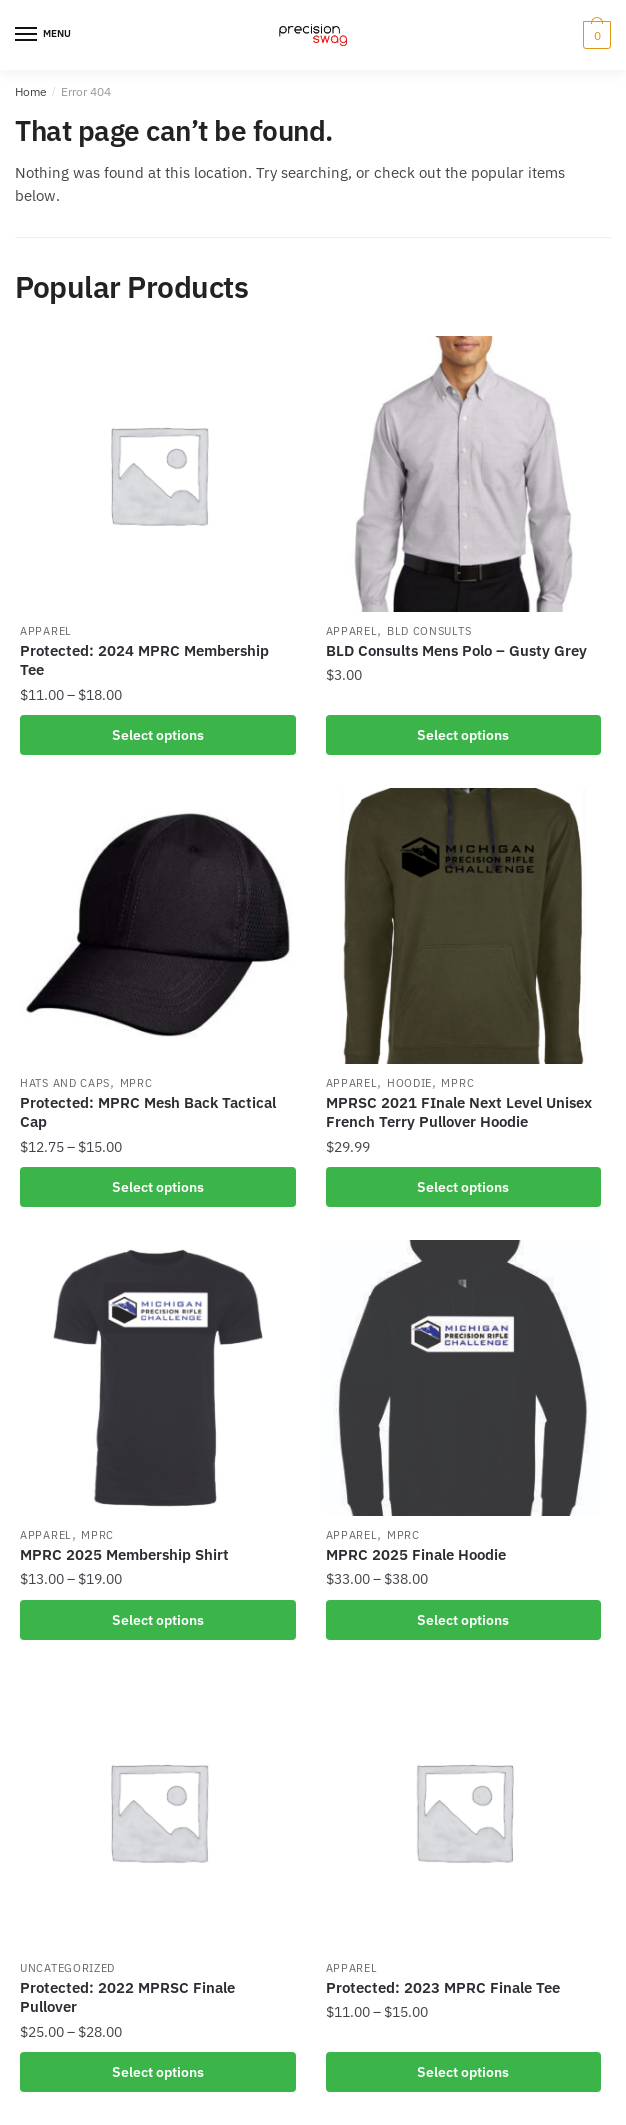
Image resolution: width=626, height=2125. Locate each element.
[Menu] (45, 35)
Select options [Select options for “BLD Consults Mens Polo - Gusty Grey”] (463, 735)
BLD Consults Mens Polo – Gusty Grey (456, 650)
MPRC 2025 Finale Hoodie (416, 1554)
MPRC (136, 1083)
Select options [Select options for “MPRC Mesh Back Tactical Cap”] (158, 1187)
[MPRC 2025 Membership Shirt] (158, 1378)
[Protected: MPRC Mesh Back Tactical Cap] (158, 926)
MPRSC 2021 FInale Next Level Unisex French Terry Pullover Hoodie (459, 1112)
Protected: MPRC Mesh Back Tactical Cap (148, 1112)
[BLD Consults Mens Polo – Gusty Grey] (464, 474)
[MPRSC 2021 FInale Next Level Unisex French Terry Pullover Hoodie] (464, 926)
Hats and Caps (65, 1083)
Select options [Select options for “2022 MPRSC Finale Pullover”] (158, 2072)
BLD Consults (429, 631)
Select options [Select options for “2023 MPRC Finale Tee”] (463, 2072)
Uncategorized (67, 1968)
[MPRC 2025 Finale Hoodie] (464, 1378)
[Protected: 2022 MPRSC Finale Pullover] (158, 1811)
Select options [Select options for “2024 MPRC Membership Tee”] (158, 735)
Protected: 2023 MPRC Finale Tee (443, 1987)
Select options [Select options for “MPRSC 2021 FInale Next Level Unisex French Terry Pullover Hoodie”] (463, 1187)
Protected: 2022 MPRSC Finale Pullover (127, 1997)
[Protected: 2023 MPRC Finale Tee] (464, 1811)
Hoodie (409, 1083)
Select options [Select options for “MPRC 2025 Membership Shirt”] (158, 1620)
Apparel (46, 631)
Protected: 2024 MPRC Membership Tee (144, 660)
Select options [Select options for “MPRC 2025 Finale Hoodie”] (463, 1620)
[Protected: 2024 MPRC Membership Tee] (158, 474)
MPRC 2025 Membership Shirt (124, 1554)
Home (31, 91)
